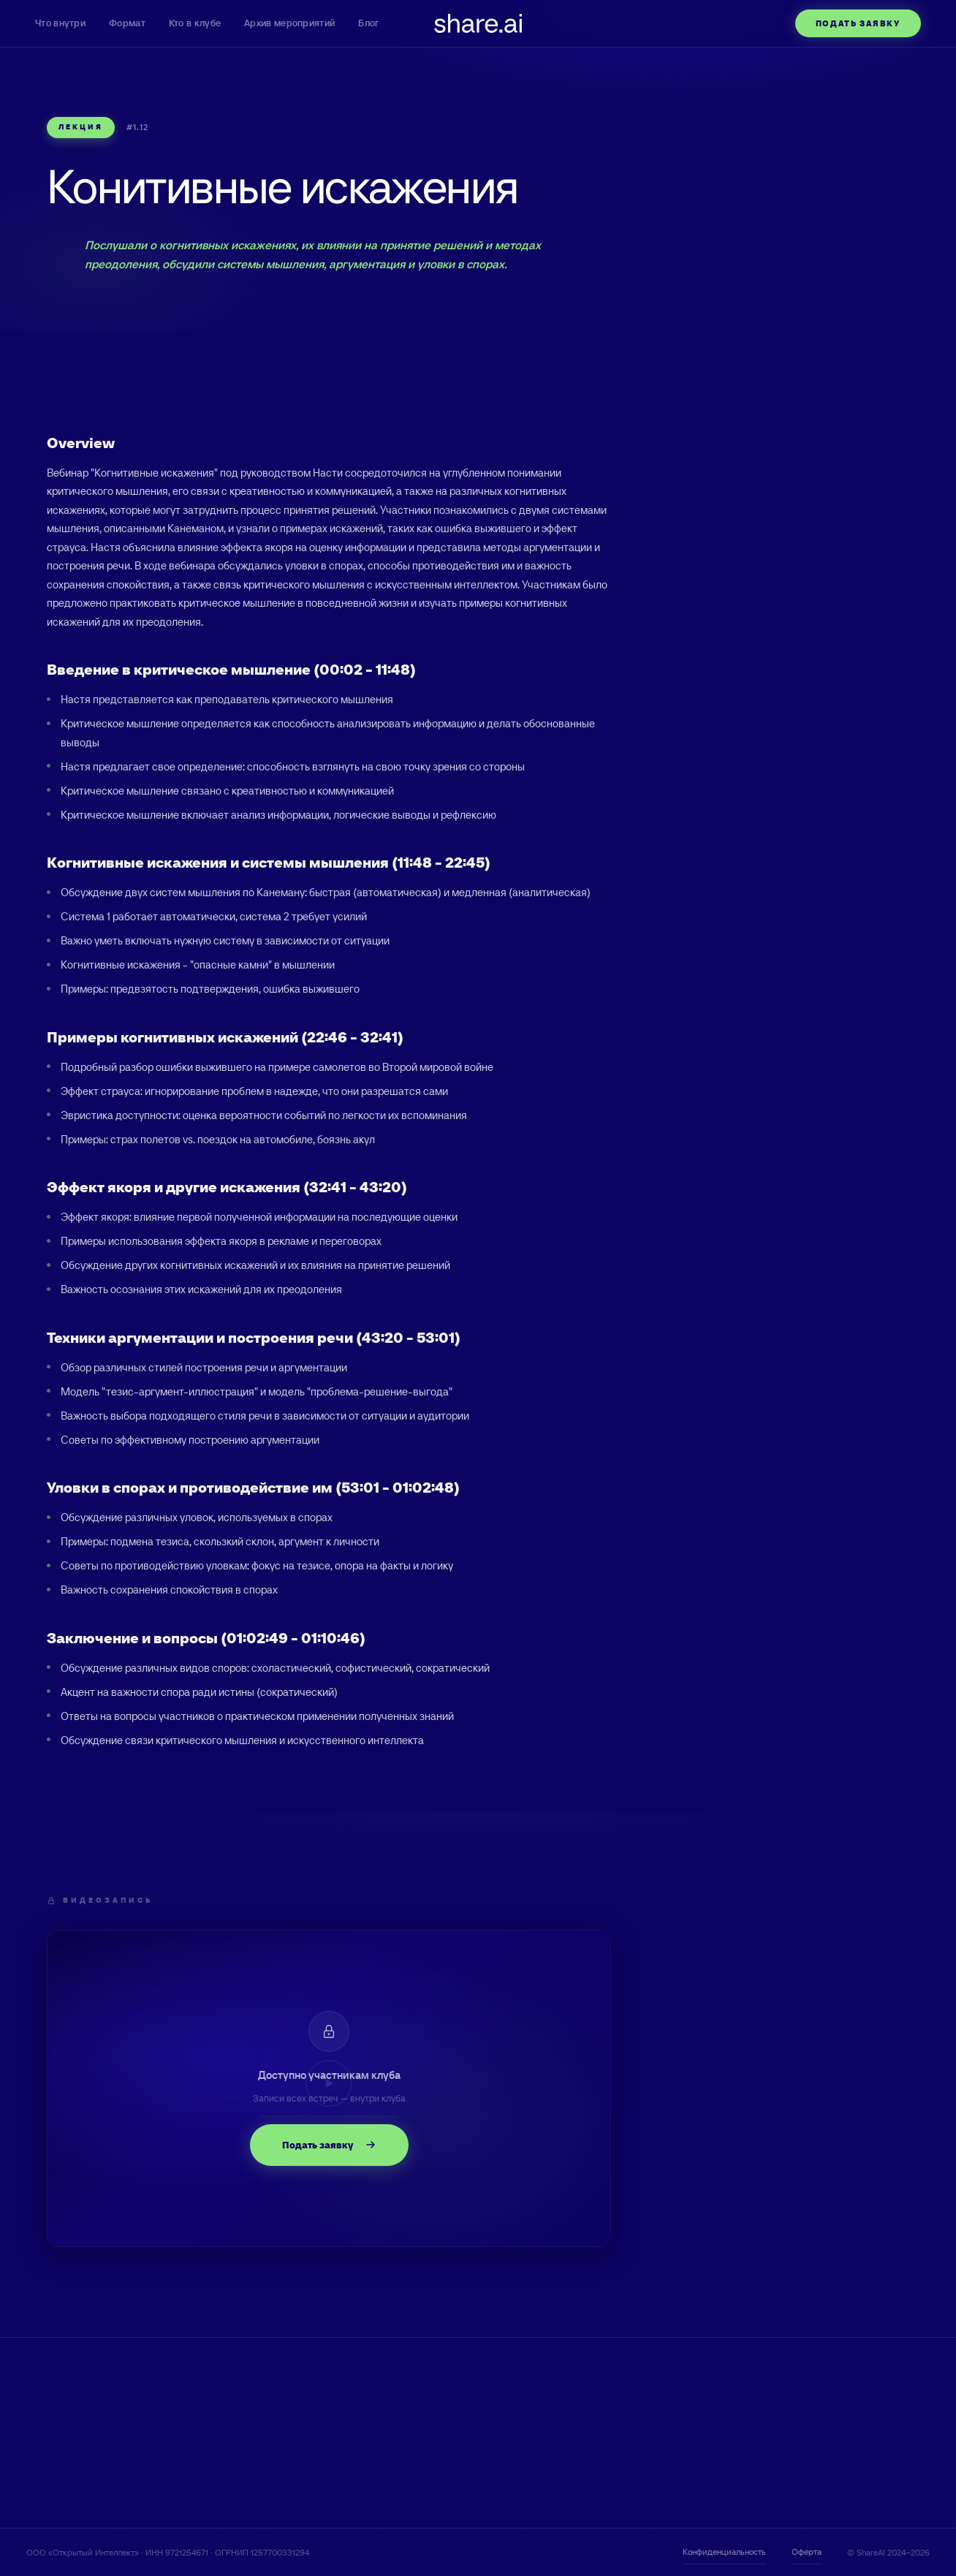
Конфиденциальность (724, 2551)
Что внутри (60, 23)
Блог (368, 23)
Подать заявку (858, 23)
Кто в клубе (195, 23)
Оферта (807, 2551)
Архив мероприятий (289, 23)
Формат (127, 23)
